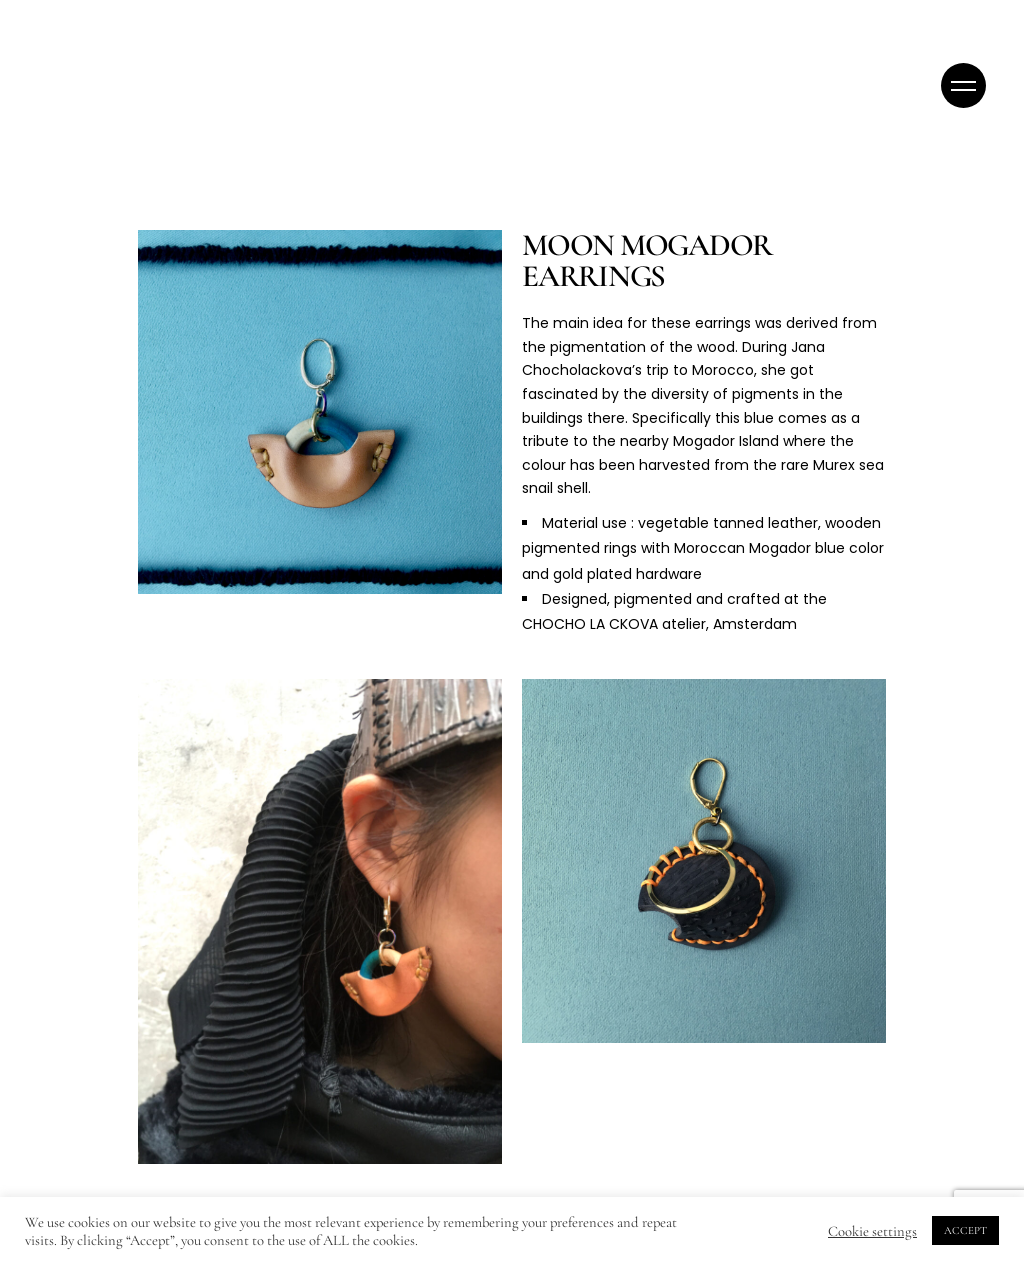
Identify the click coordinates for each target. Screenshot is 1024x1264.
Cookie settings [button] (872, 1231)
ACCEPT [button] (965, 1230)
